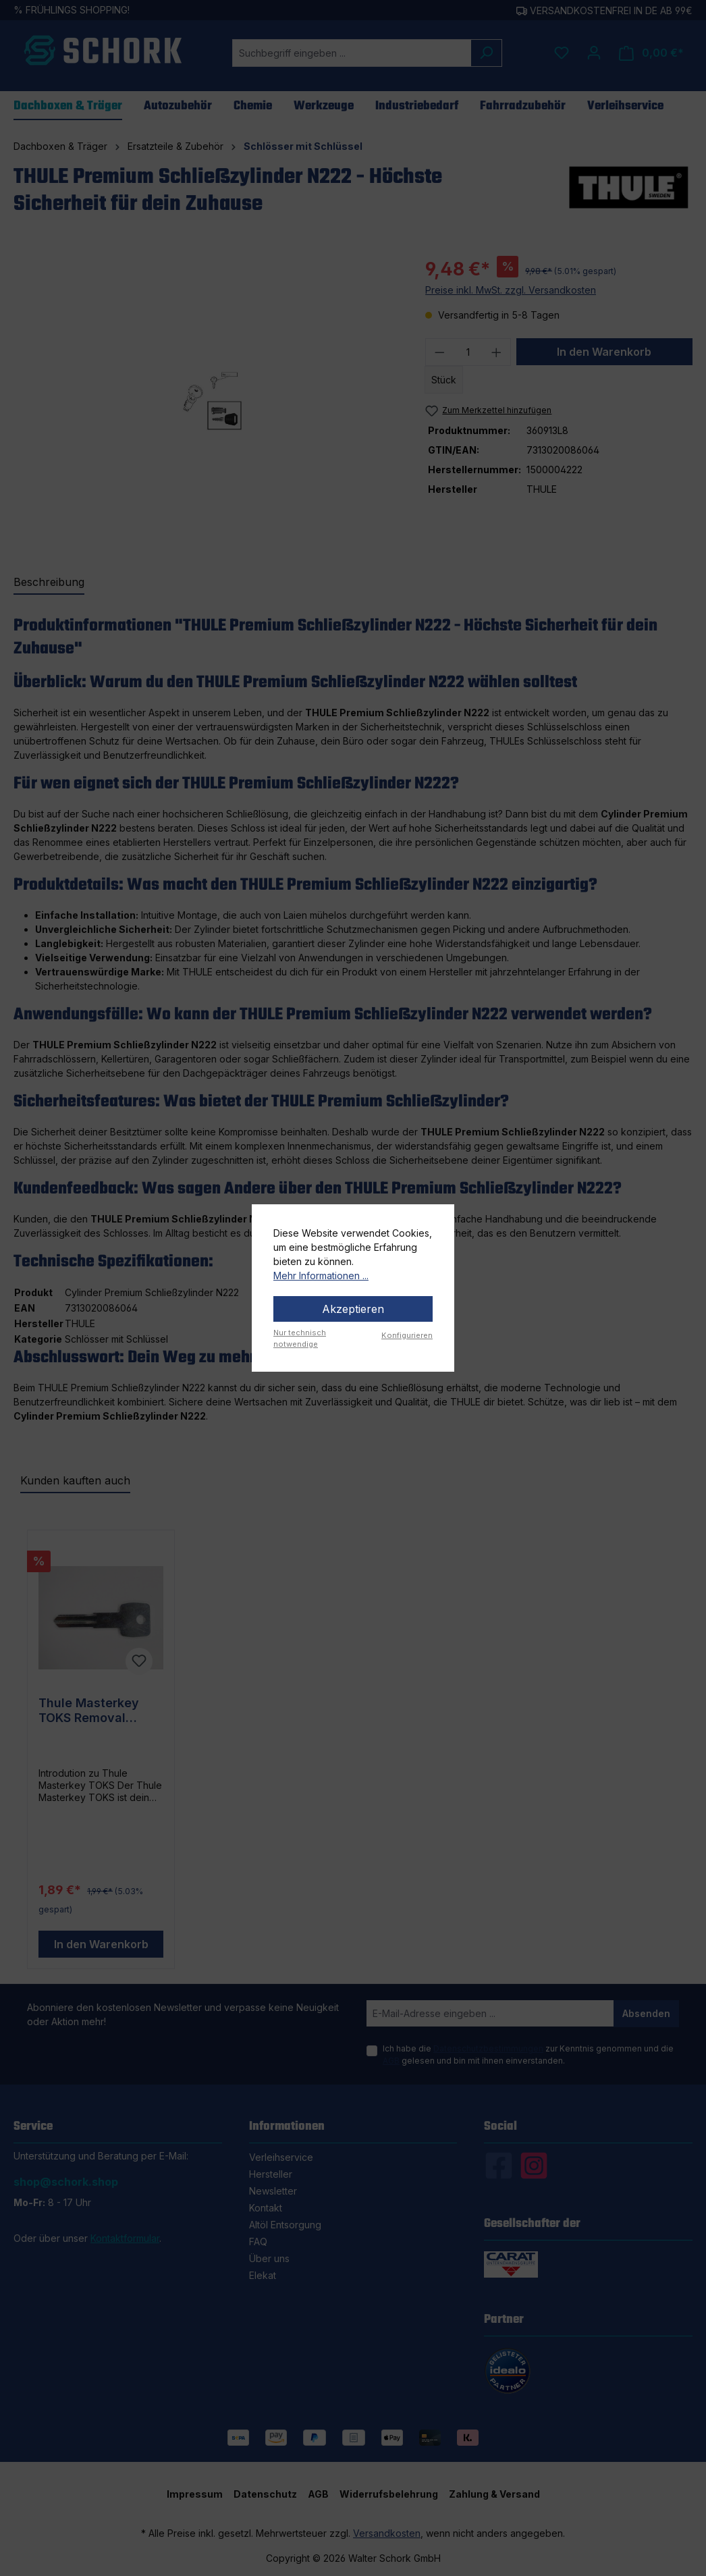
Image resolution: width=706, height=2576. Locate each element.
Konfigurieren (407, 1335)
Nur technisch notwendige (299, 1338)
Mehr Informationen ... (321, 1275)
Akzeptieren (353, 1309)
